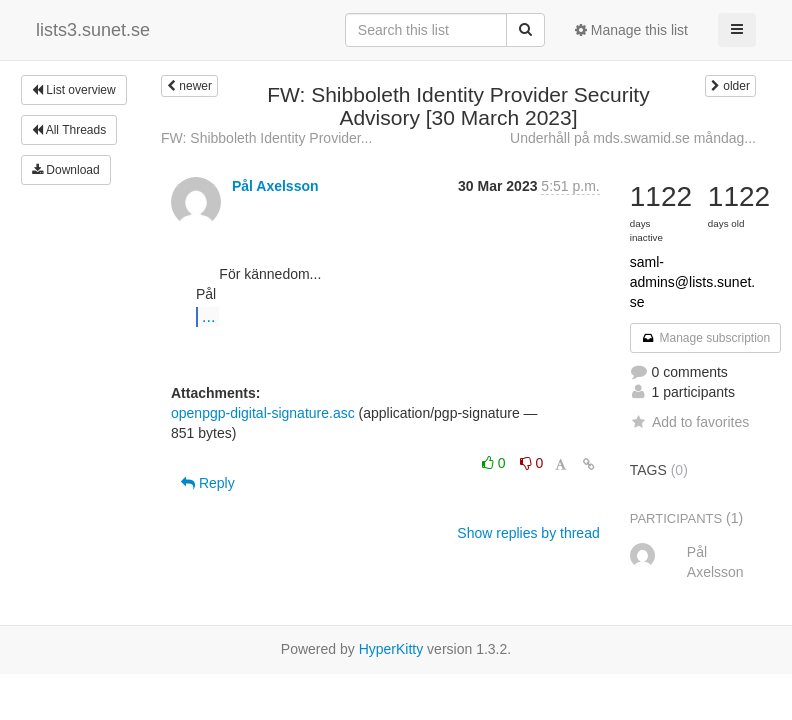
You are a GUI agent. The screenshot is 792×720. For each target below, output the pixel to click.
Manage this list (631, 30)
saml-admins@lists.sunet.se (692, 282)
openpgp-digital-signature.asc (263, 413)
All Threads (69, 130)
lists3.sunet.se (93, 30)
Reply (208, 483)
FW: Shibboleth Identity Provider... (266, 138)
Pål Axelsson (275, 186)
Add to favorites (689, 422)
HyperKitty (391, 649)
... (208, 316)
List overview (74, 90)
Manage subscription (706, 338)
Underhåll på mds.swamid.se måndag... (633, 138)
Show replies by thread (528, 533)
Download (66, 170)
